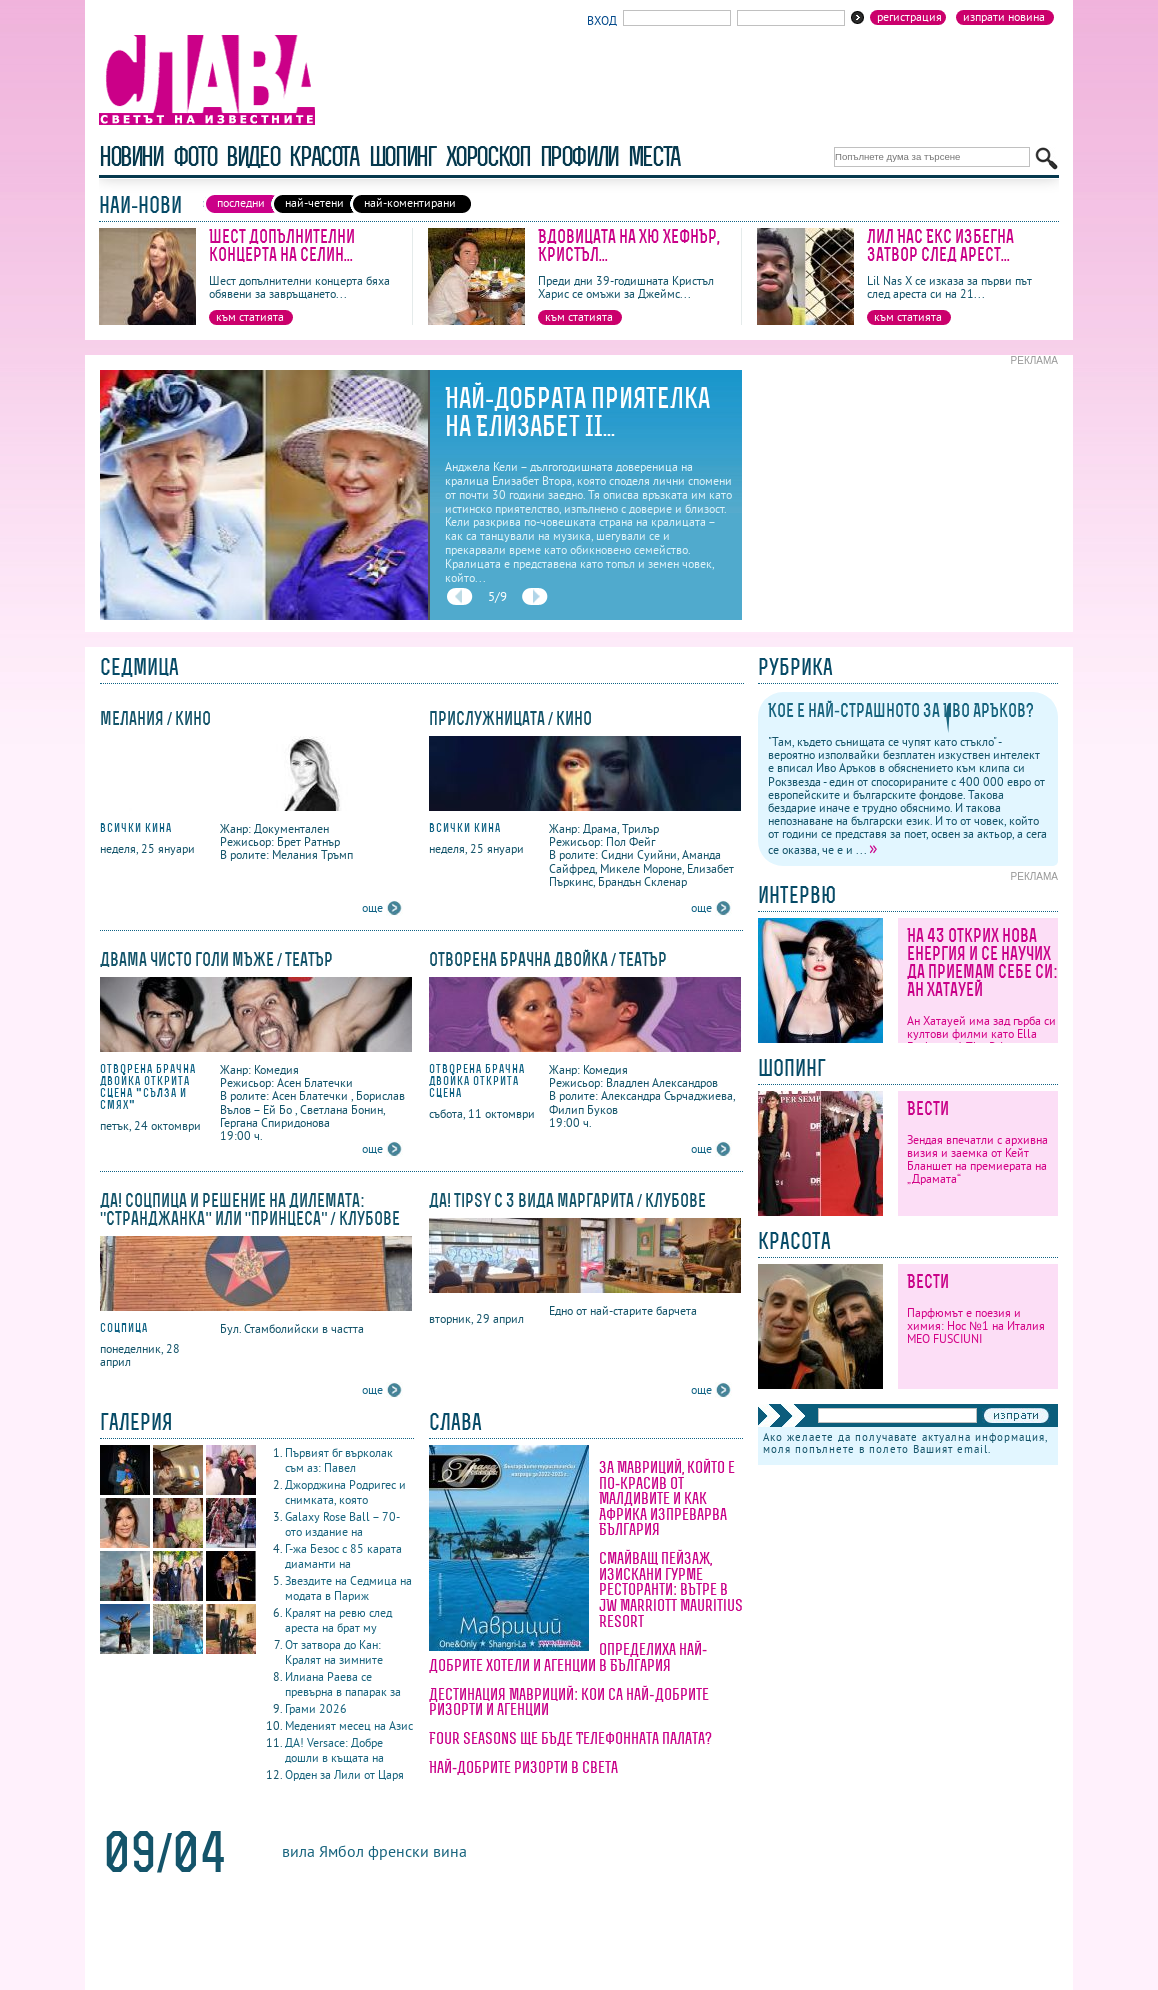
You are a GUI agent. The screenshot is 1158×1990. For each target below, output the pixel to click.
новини (131, 156)
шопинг (402, 156)
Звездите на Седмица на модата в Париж (348, 1588)
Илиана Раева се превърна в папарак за (343, 1684)
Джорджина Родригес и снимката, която (345, 1492)
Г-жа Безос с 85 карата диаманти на (343, 1556)
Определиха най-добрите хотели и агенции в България (568, 1657)
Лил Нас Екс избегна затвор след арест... (940, 245)
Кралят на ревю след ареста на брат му (338, 1620)
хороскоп (488, 156)
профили (579, 156)
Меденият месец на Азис (349, 1725)
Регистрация (909, 17)
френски (398, 1851)
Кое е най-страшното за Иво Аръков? (901, 710)
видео (252, 156)
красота (323, 156)
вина (450, 1851)
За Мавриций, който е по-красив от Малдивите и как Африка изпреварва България (667, 1498)
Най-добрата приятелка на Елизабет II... (577, 412)
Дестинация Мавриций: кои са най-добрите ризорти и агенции (569, 1702)
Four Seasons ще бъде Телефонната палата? (570, 1738)
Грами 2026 (316, 1708)
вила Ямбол (323, 1851)
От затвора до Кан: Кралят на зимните (334, 1652)
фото (195, 156)
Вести (928, 1108)
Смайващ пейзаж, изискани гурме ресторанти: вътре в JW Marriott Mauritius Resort (671, 1589)
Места (654, 156)
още (372, 907)
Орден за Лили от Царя (344, 1774)
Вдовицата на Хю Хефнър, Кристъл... (629, 245)
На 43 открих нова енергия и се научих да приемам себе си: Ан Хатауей (982, 962)
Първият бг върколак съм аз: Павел (339, 1460)
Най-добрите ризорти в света (523, 1767)
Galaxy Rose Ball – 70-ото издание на (342, 1524)
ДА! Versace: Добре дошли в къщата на (334, 1750)
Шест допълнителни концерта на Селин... (282, 245)
